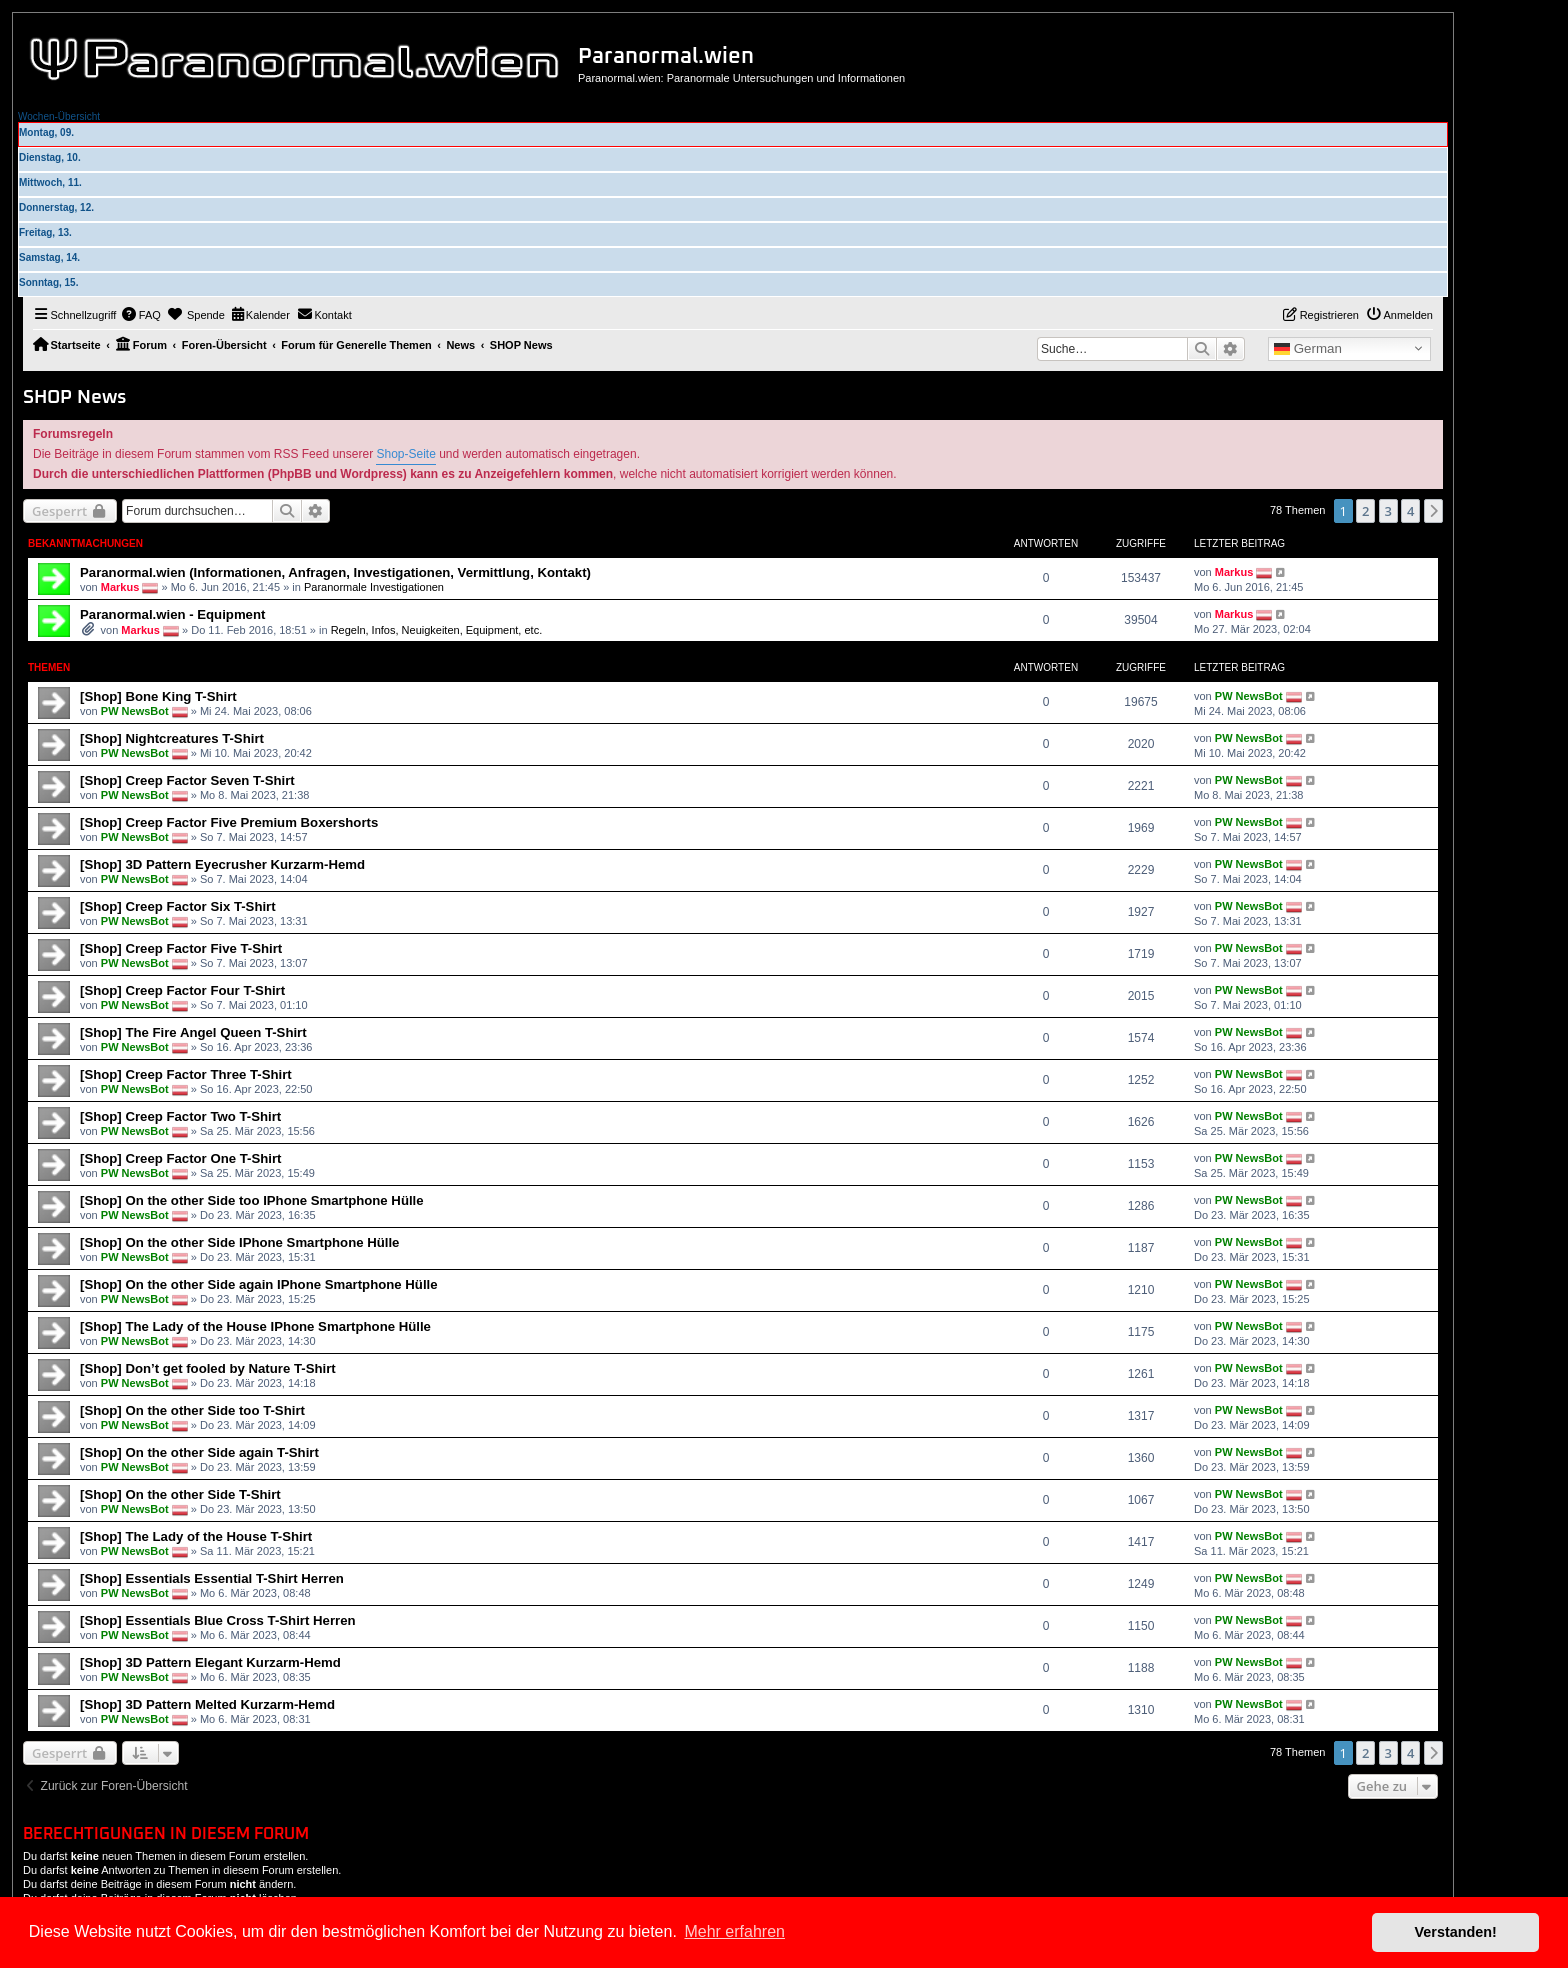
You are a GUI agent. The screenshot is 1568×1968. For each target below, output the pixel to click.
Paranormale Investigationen (374, 587)
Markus (120, 587)
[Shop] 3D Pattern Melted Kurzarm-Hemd (207, 1704)
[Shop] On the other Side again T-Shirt (199, 1452)
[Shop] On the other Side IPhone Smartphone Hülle (239, 1242)
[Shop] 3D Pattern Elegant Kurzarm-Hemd (210, 1662)
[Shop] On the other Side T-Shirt (180, 1494)
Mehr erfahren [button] (734, 1931)
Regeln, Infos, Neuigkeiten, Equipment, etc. (437, 630)
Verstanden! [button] (1456, 1932)
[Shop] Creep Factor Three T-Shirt (186, 1074)
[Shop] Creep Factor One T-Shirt (181, 1158)
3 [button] (1388, 511)
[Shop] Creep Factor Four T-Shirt (182, 990)
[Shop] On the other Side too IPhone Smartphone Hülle (252, 1200)
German (1308, 349)
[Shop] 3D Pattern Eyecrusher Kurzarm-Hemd (222, 864)
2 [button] (1365, 511)
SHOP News (75, 397)
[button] (1434, 511)
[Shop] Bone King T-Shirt (158, 696)
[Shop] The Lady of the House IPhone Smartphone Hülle (255, 1326)
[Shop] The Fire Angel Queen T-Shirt (193, 1032)
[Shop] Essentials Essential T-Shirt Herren (212, 1578)
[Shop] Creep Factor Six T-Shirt (178, 906)
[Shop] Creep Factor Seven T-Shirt (187, 780)
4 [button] (1410, 511)
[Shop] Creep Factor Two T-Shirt (180, 1116)
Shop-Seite (405, 454)
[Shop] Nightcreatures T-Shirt (172, 738)
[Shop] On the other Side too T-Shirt (192, 1410)
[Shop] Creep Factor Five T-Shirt (181, 948)
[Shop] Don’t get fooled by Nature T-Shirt (208, 1368)
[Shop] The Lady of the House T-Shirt (196, 1536)
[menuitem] (141, 315)
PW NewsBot (135, 711)
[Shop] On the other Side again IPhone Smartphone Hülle (259, 1284)
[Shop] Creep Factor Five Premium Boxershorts (229, 822)
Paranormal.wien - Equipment (172, 614)
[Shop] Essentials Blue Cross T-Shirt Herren (218, 1620)
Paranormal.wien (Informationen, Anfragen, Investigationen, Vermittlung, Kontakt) (335, 572)
